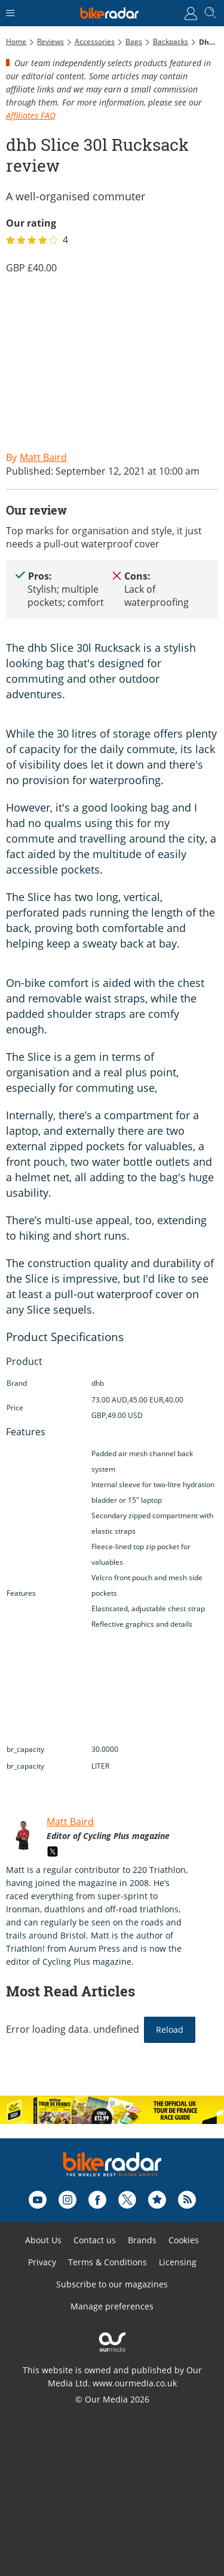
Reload (169, 2029)
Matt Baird (70, 1821)
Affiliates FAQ (31, 115)
